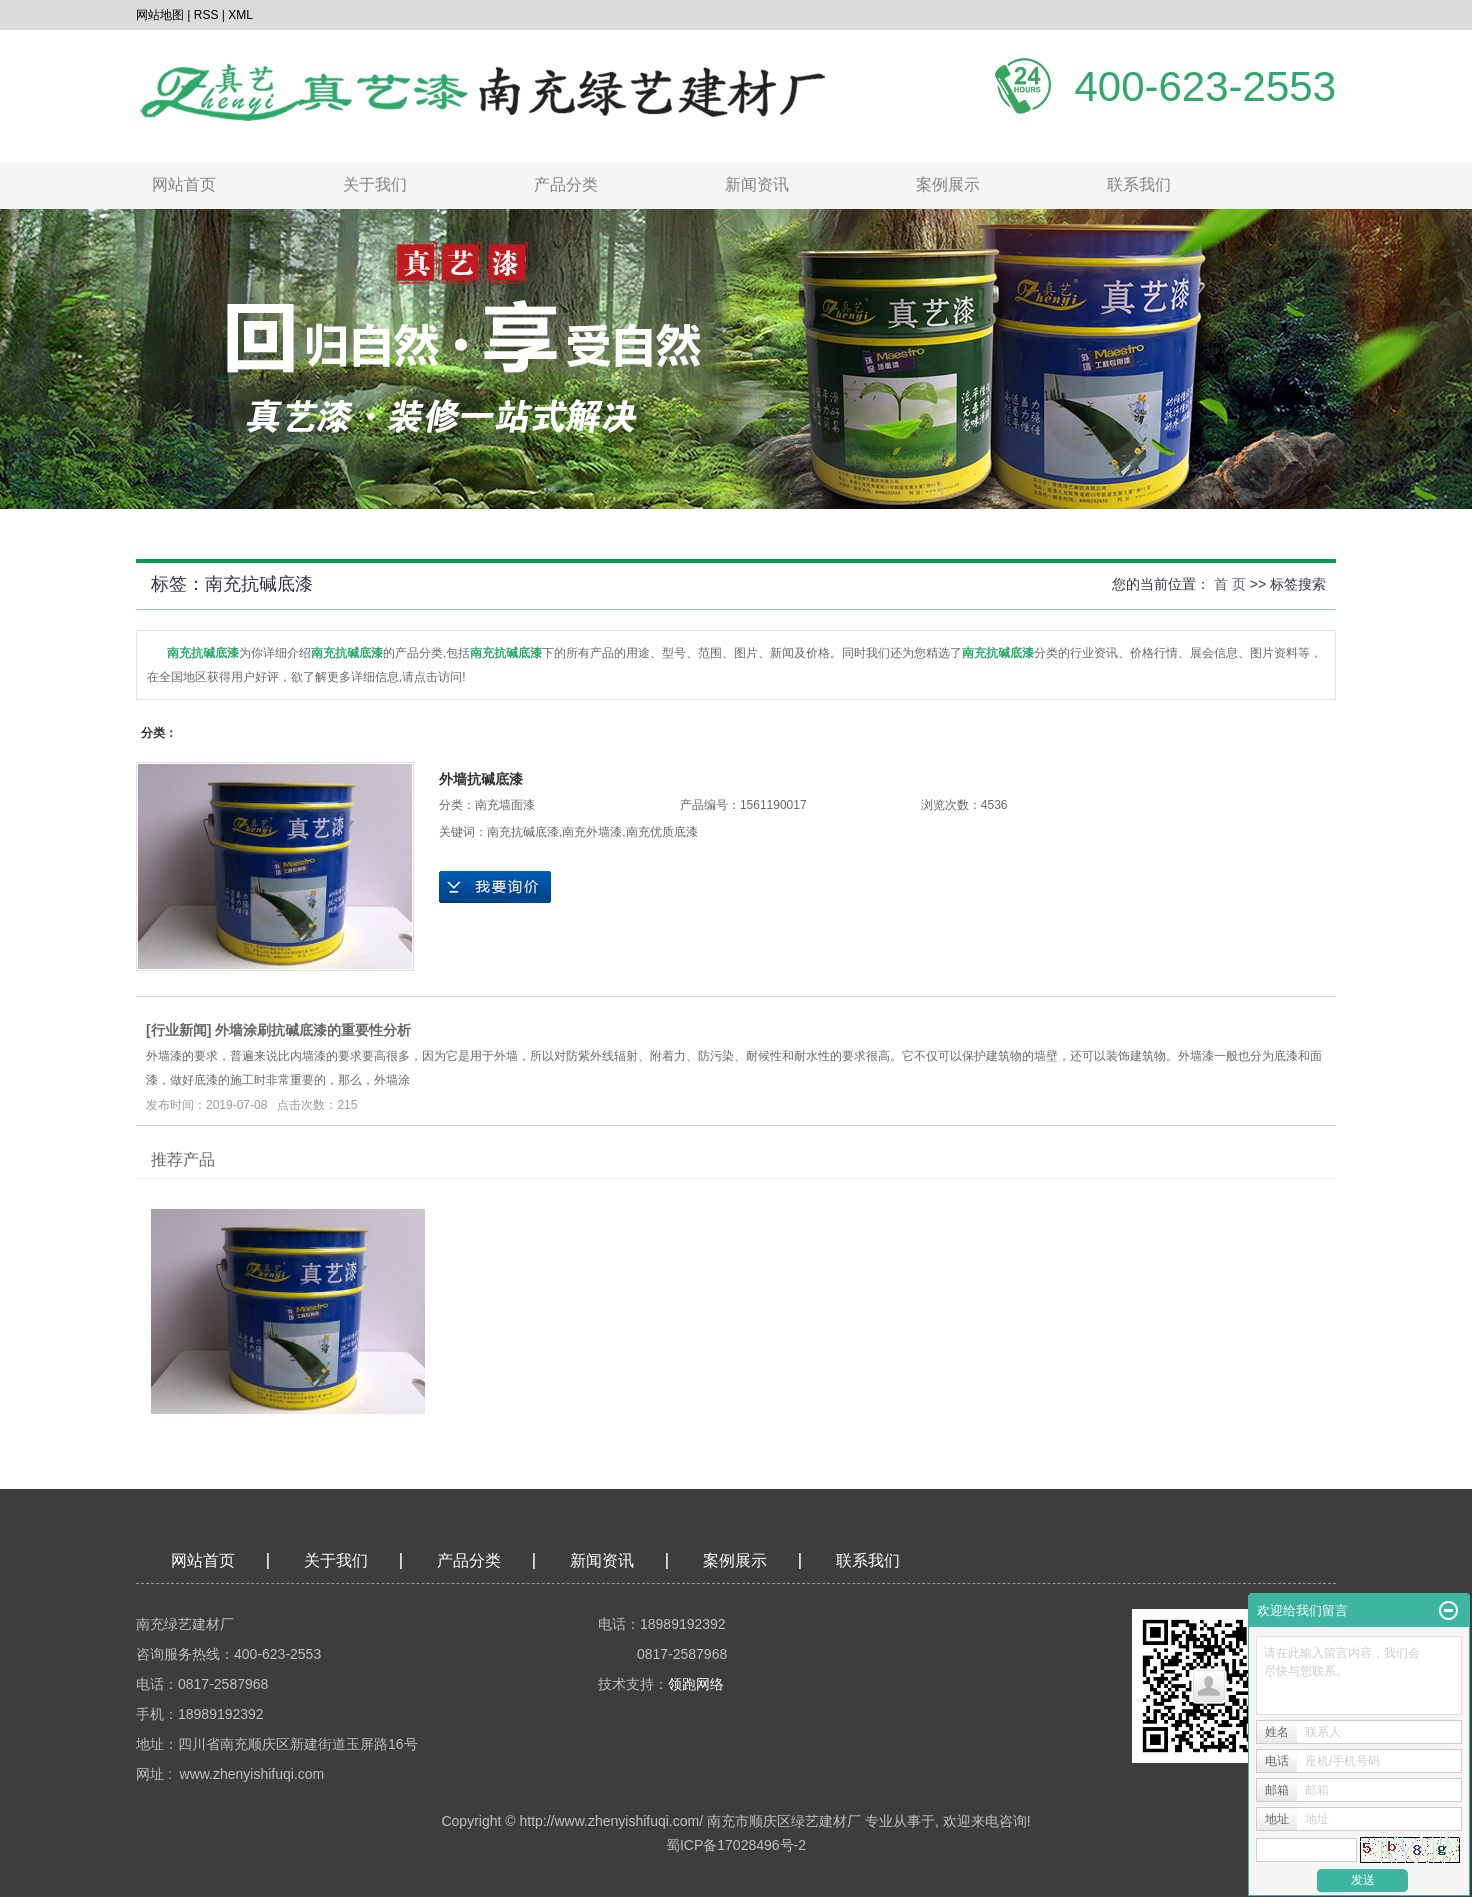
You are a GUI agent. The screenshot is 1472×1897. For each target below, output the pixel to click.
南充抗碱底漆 (523, 832)
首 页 (1230, 584)
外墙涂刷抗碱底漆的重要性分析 (313, 1030)
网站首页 (184, 184)
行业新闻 (179, 1030)
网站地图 (160, 15)
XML (240, 15)
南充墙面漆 (505, 805)
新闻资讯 (757, 184)
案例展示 (948, 184)
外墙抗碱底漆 (481, 779)
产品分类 (566, 184)
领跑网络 (696, 1684)
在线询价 (495, 887)
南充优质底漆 (662, 832)
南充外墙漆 (592, 832)
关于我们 (375, 184)
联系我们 (1139, 184)
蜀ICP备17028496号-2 (736, 1845)
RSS (206, 15)
